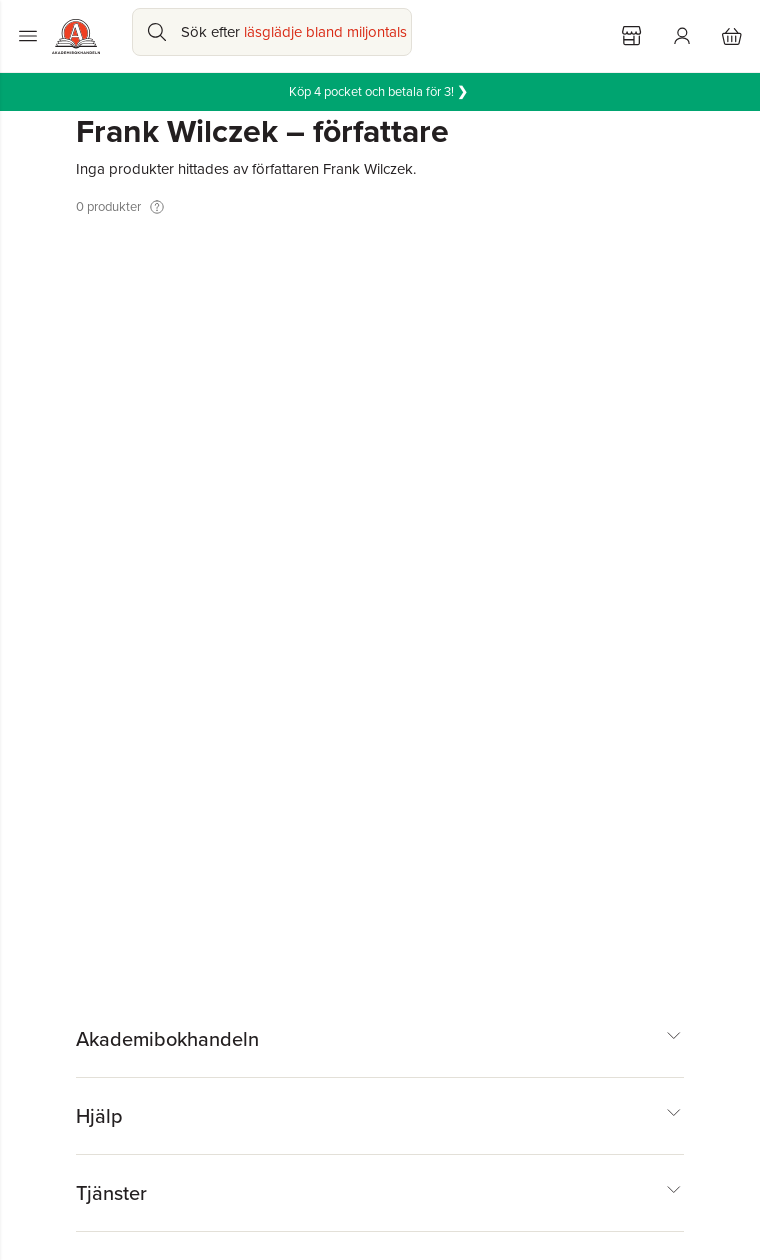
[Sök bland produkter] (272, 32)
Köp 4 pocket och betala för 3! (380, 91)
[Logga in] (682, 36)
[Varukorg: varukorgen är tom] (732, 36)
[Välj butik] (632, 36)
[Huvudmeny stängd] (28, 36)
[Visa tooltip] (157, 207)
